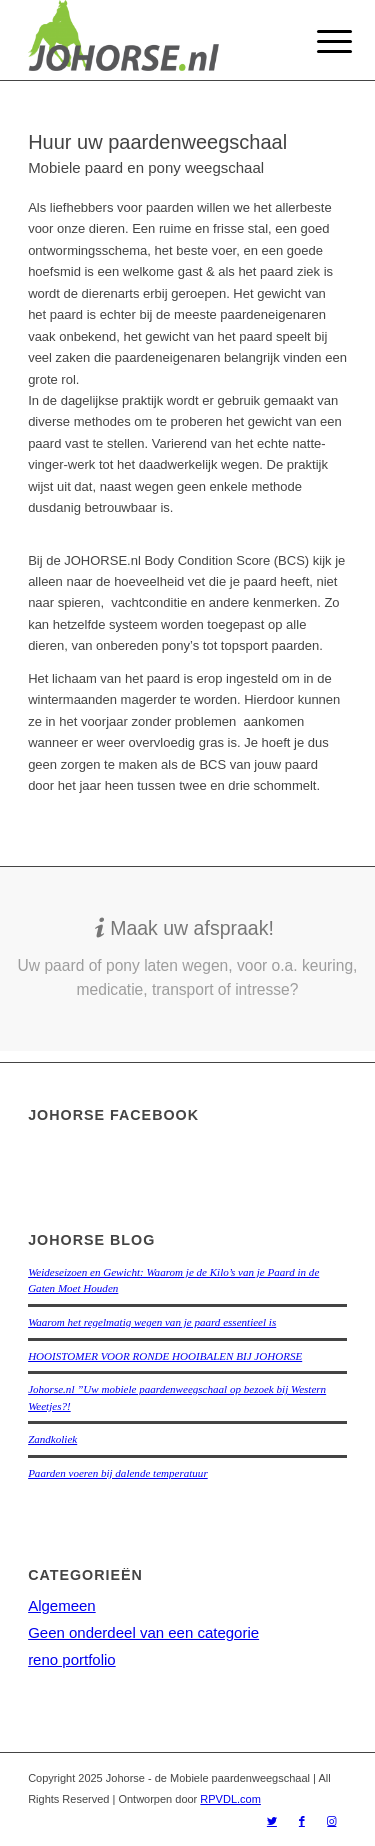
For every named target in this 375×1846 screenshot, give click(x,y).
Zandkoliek (52, 1439)
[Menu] (319, 42)
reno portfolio (72, 1659)
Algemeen (62, 1605)
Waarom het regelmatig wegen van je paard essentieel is (152, 1322)
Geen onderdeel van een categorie (143, 1632)
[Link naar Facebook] (302, 1821)
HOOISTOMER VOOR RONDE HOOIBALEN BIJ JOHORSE (165, 1356)
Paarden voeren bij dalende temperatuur (118, 1473)
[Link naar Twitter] (272, 1821)
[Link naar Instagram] (332, 1821)
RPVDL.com (230, 1799)
